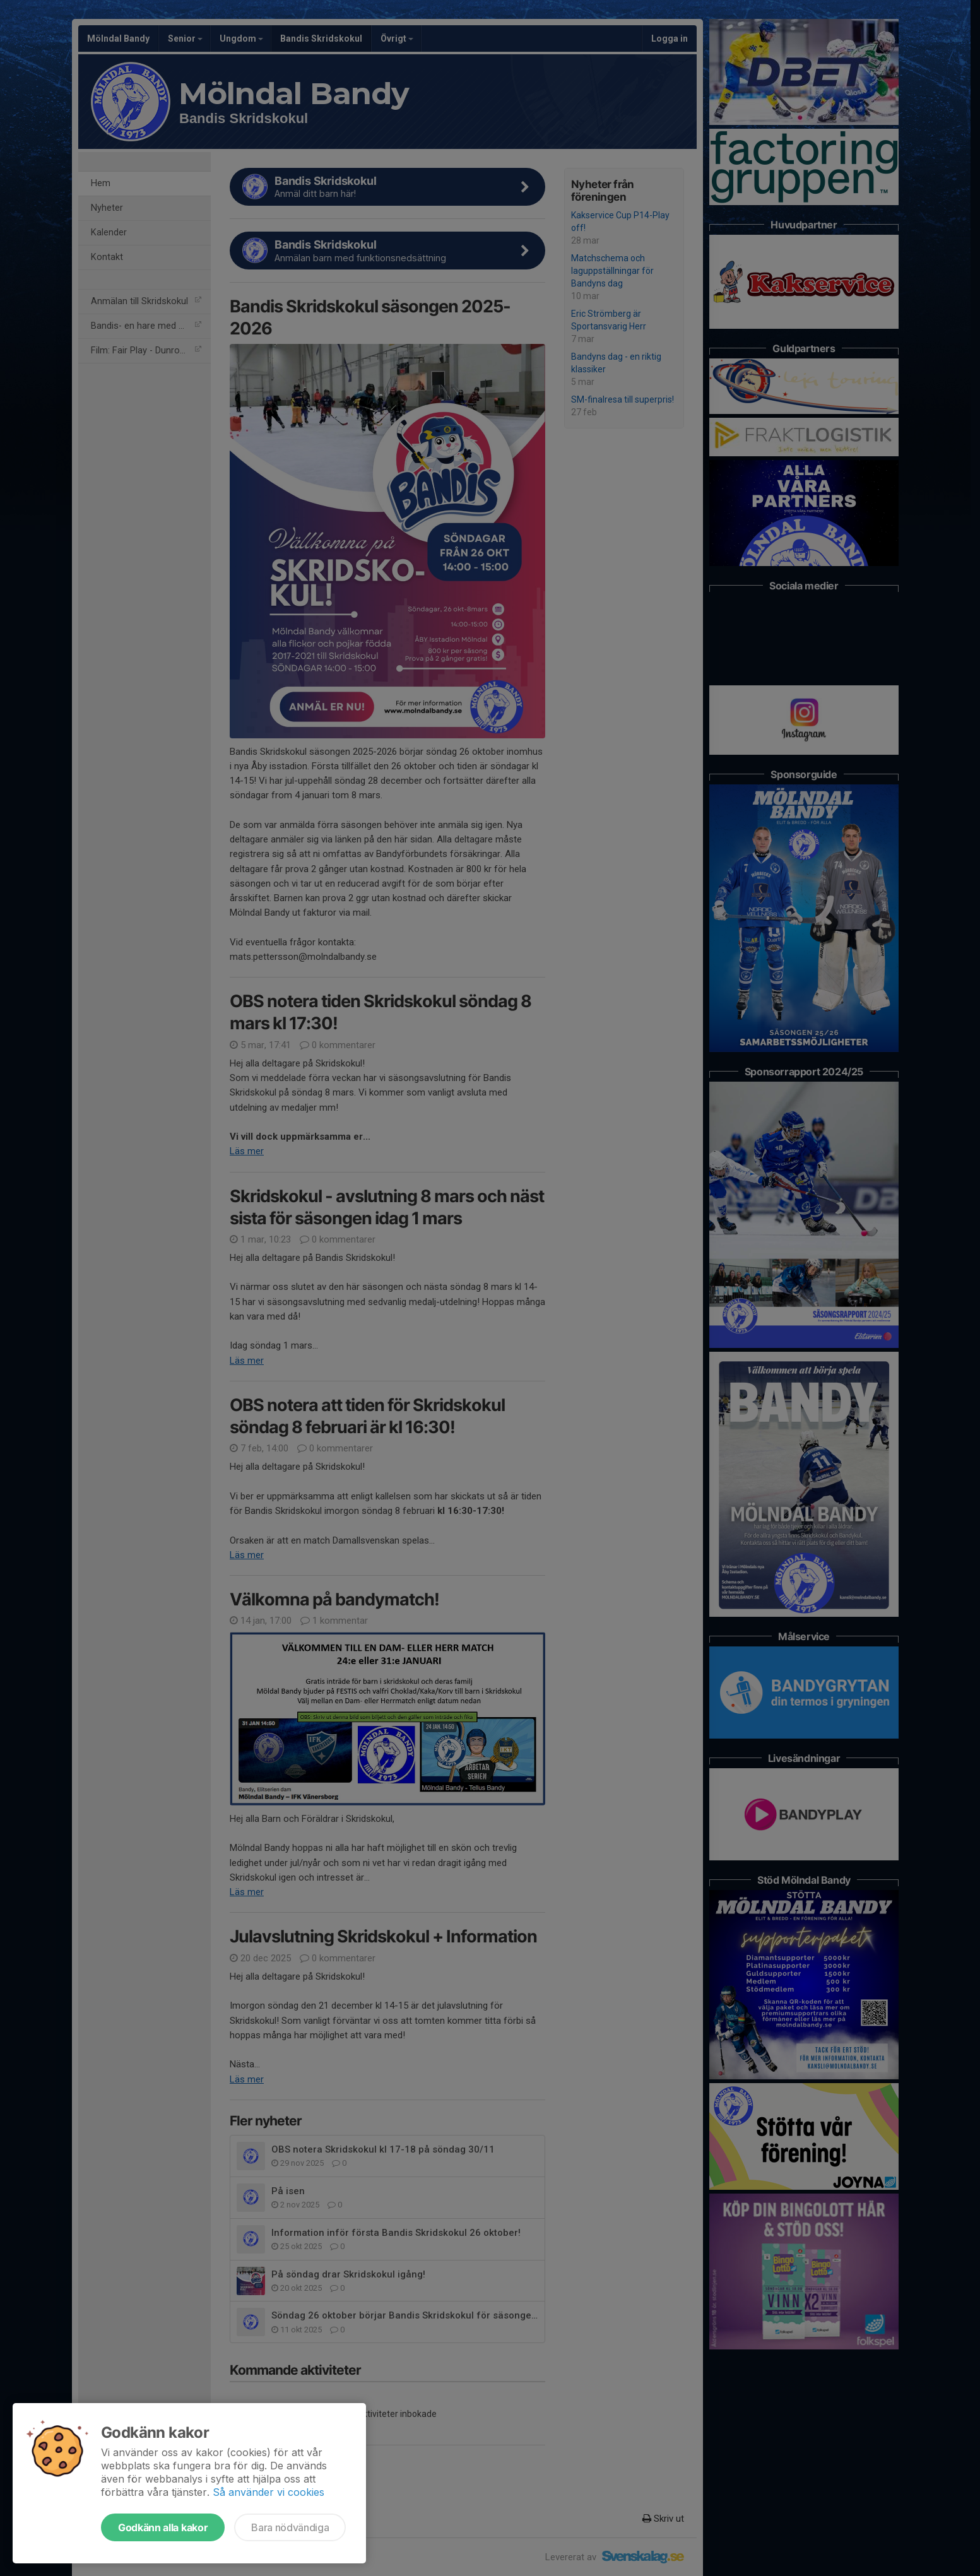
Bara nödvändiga (290, 2527)
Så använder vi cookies (268, 2492)
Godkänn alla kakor (163, 2527)
